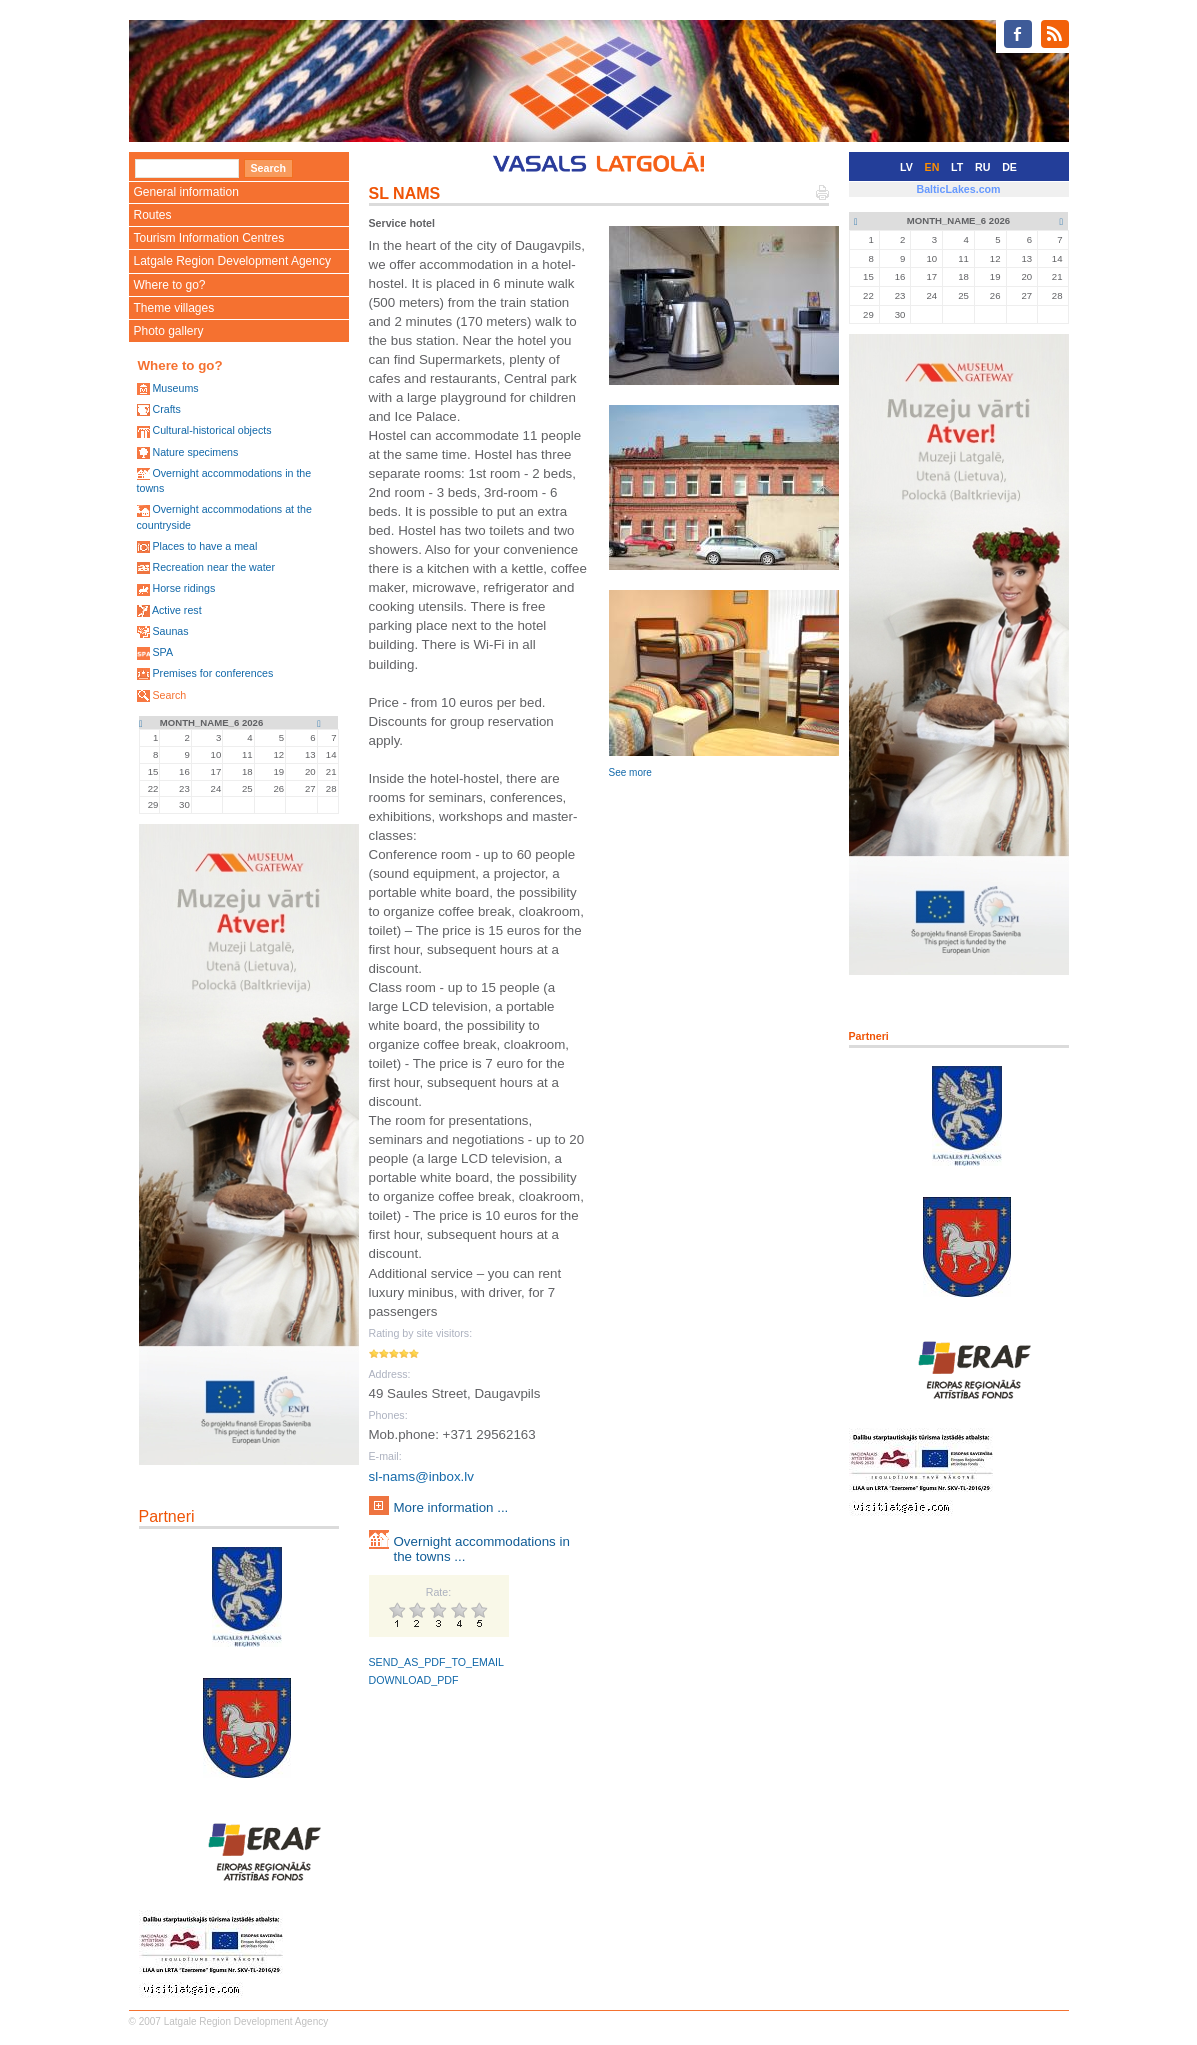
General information (186, 192)
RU (982, 167)
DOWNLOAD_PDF (414, 1680)
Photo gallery (169, 331)
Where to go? (170, 285)
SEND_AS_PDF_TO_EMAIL (436, 1662)
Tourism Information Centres (209, 238)
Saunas (170, 631)
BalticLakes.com (958, 189)
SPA (162, 652)
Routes (153, 215)
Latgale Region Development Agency (232, 261)
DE (1009, 167)
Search (169, 695)
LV (906, 167)
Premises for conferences (212, 673)
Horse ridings (183, 588)
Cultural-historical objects (211, 430)
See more (630, 772)
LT (957, 167)
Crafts (166, 409)
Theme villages (174, 308)
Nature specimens (195, 452)
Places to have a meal (204, 546)
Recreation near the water (213, 567)
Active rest (177, 610)
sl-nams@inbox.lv (421, 1476)
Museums (175, 388)
